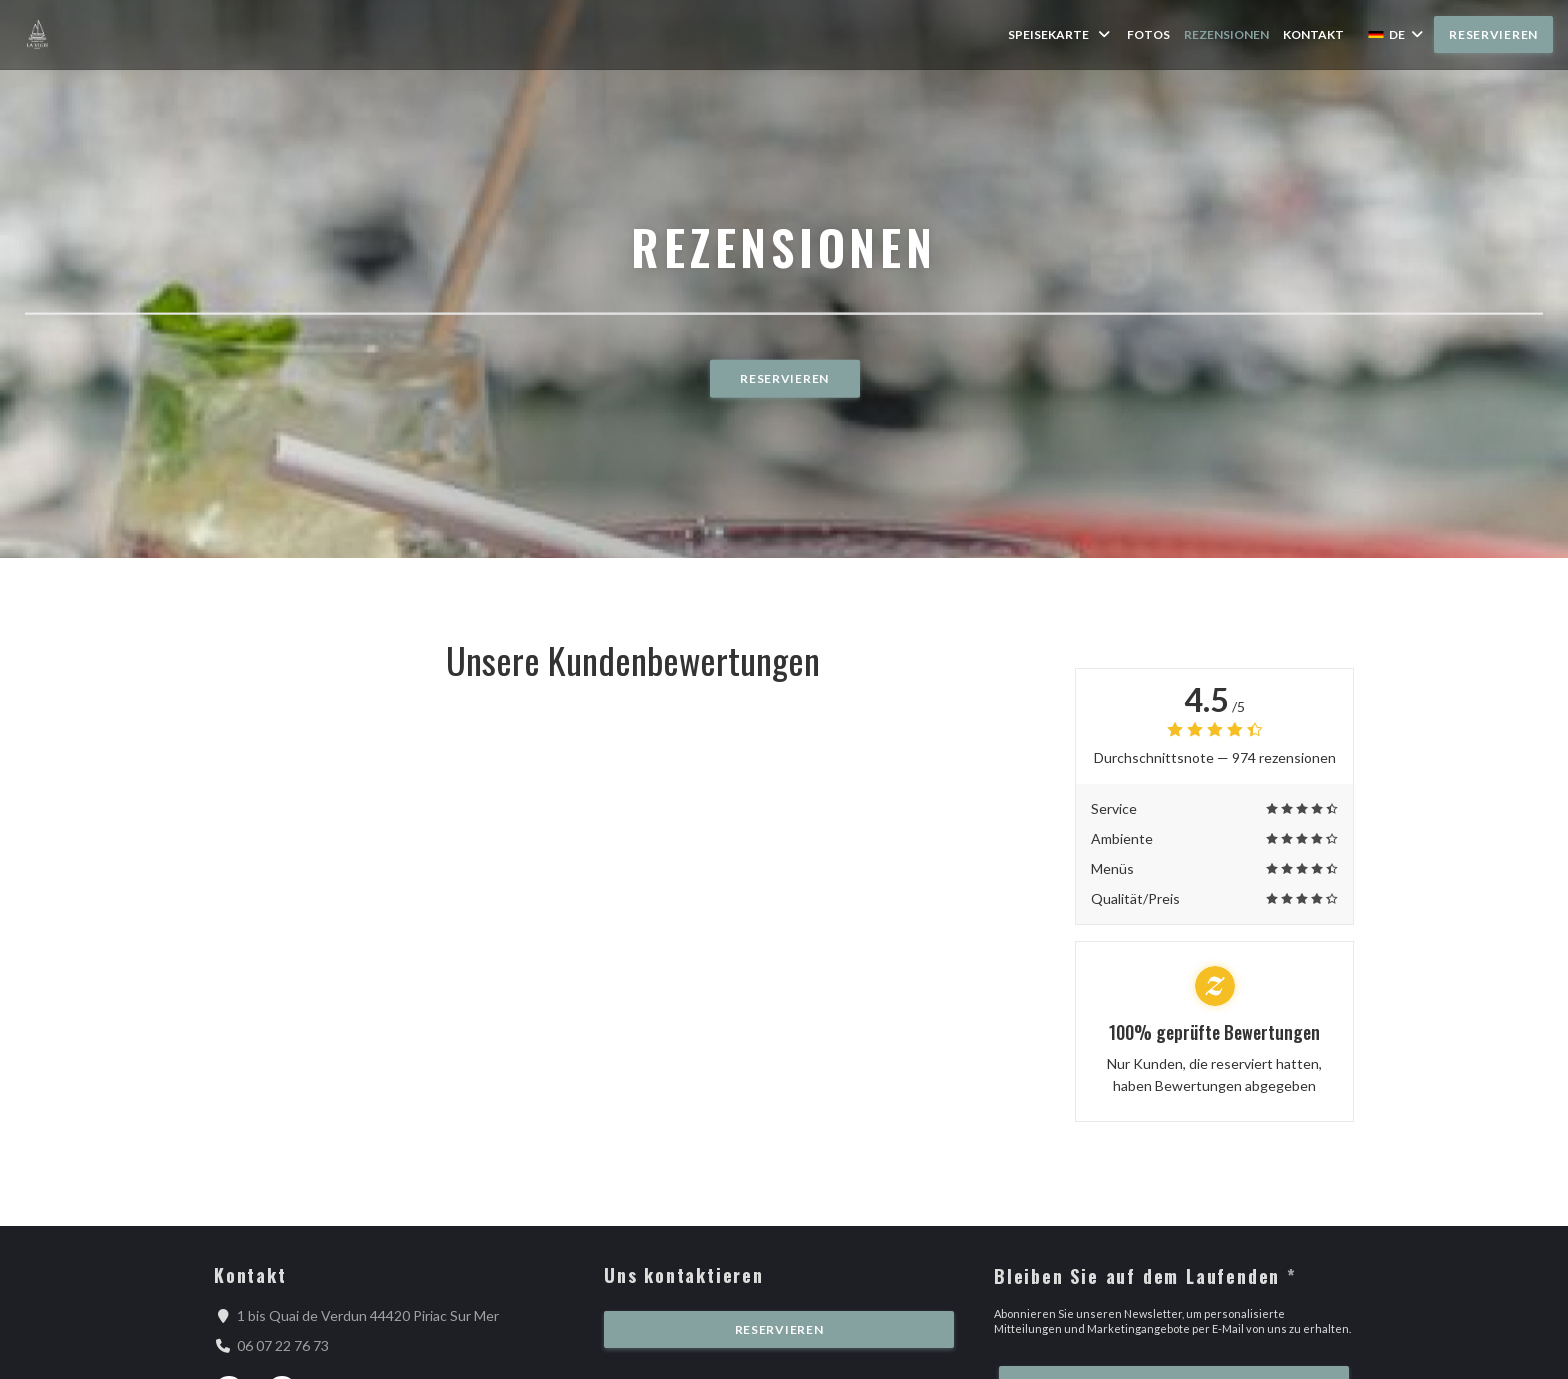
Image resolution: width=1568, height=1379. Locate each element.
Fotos (1148, 34)
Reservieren (1493, 34)
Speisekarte (1060, 34)
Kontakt (1313, 34)
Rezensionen (1226, 34)
